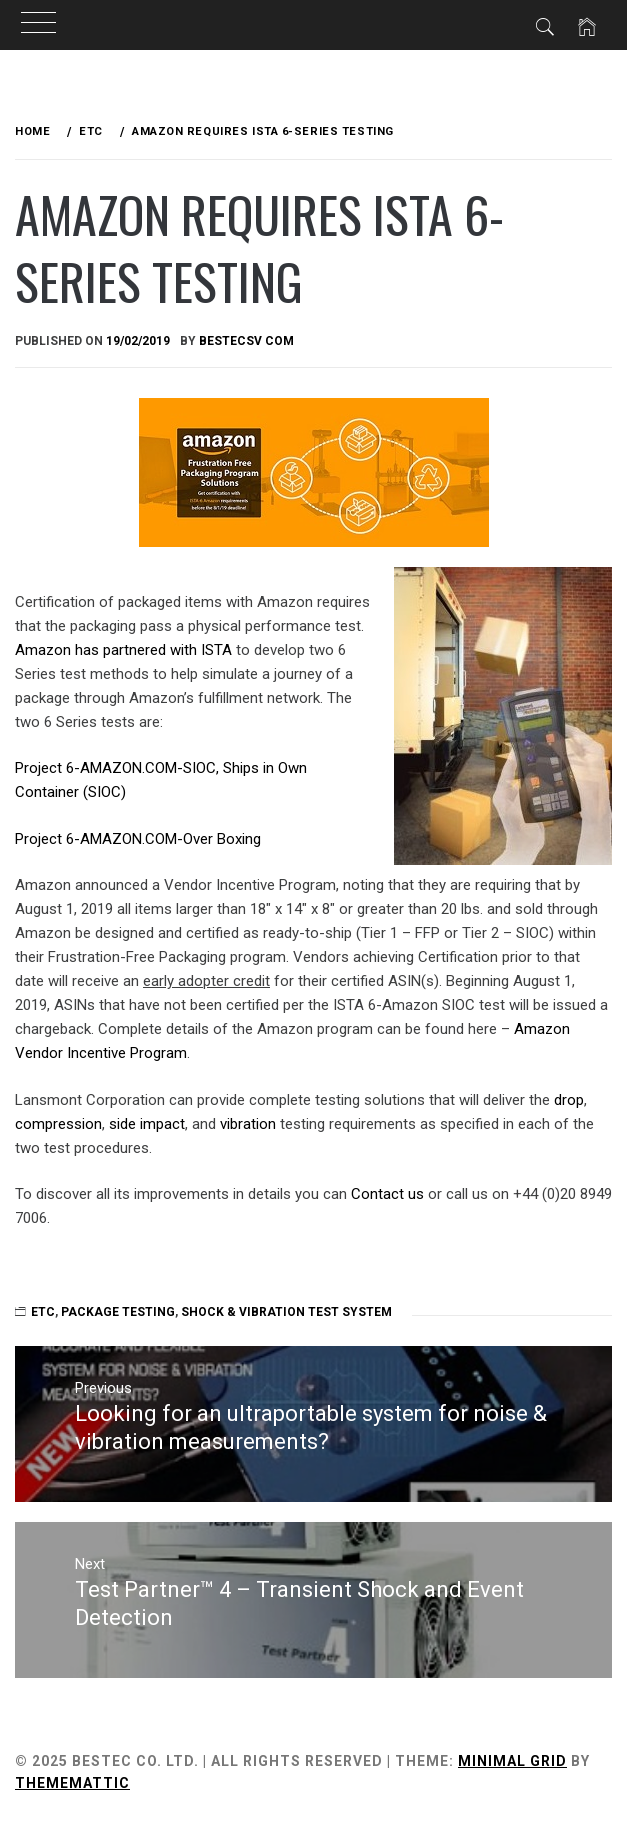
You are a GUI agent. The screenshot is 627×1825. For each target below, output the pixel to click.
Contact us (387, 1194)
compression (58, 1124)
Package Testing (118, 1312)
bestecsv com (246, 341)
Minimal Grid (512, 1761)
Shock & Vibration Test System (286, 1312)
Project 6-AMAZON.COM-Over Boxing (138, 839)
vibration (248, 1124)
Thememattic (72, 1783)
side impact (147, 1124)
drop (569, 1100)
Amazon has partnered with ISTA (123, 650)
